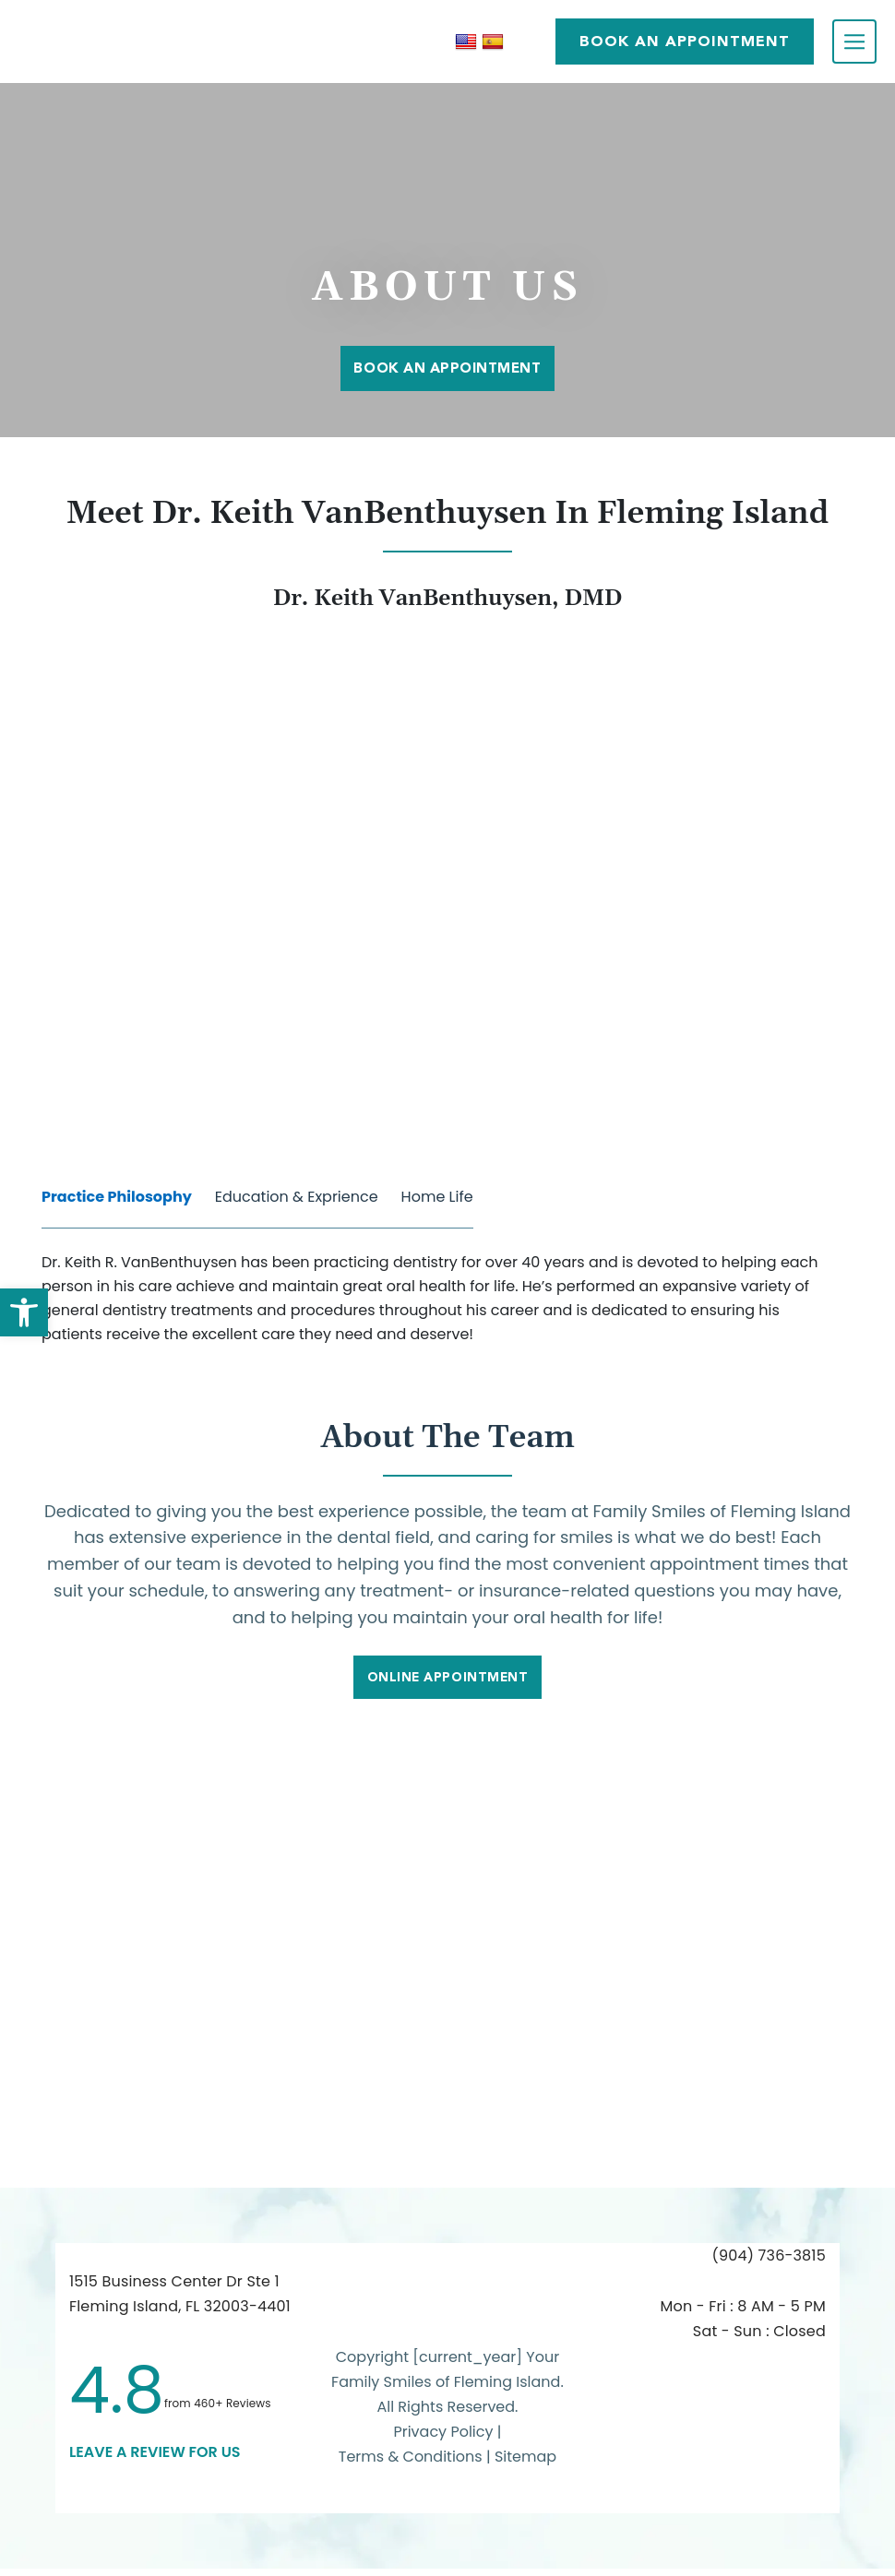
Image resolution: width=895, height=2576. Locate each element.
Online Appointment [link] (448, 1683)
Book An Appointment (447, 367)
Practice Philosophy (117, 1196)
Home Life (437, 1196)
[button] (24, 1312)
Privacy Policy (443, 2440)
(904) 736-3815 (769, 2263)
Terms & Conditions (412, 2464)
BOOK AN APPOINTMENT (684, 41)
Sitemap (525, 2464)
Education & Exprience (296, 1196)
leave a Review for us (155, 2460)
